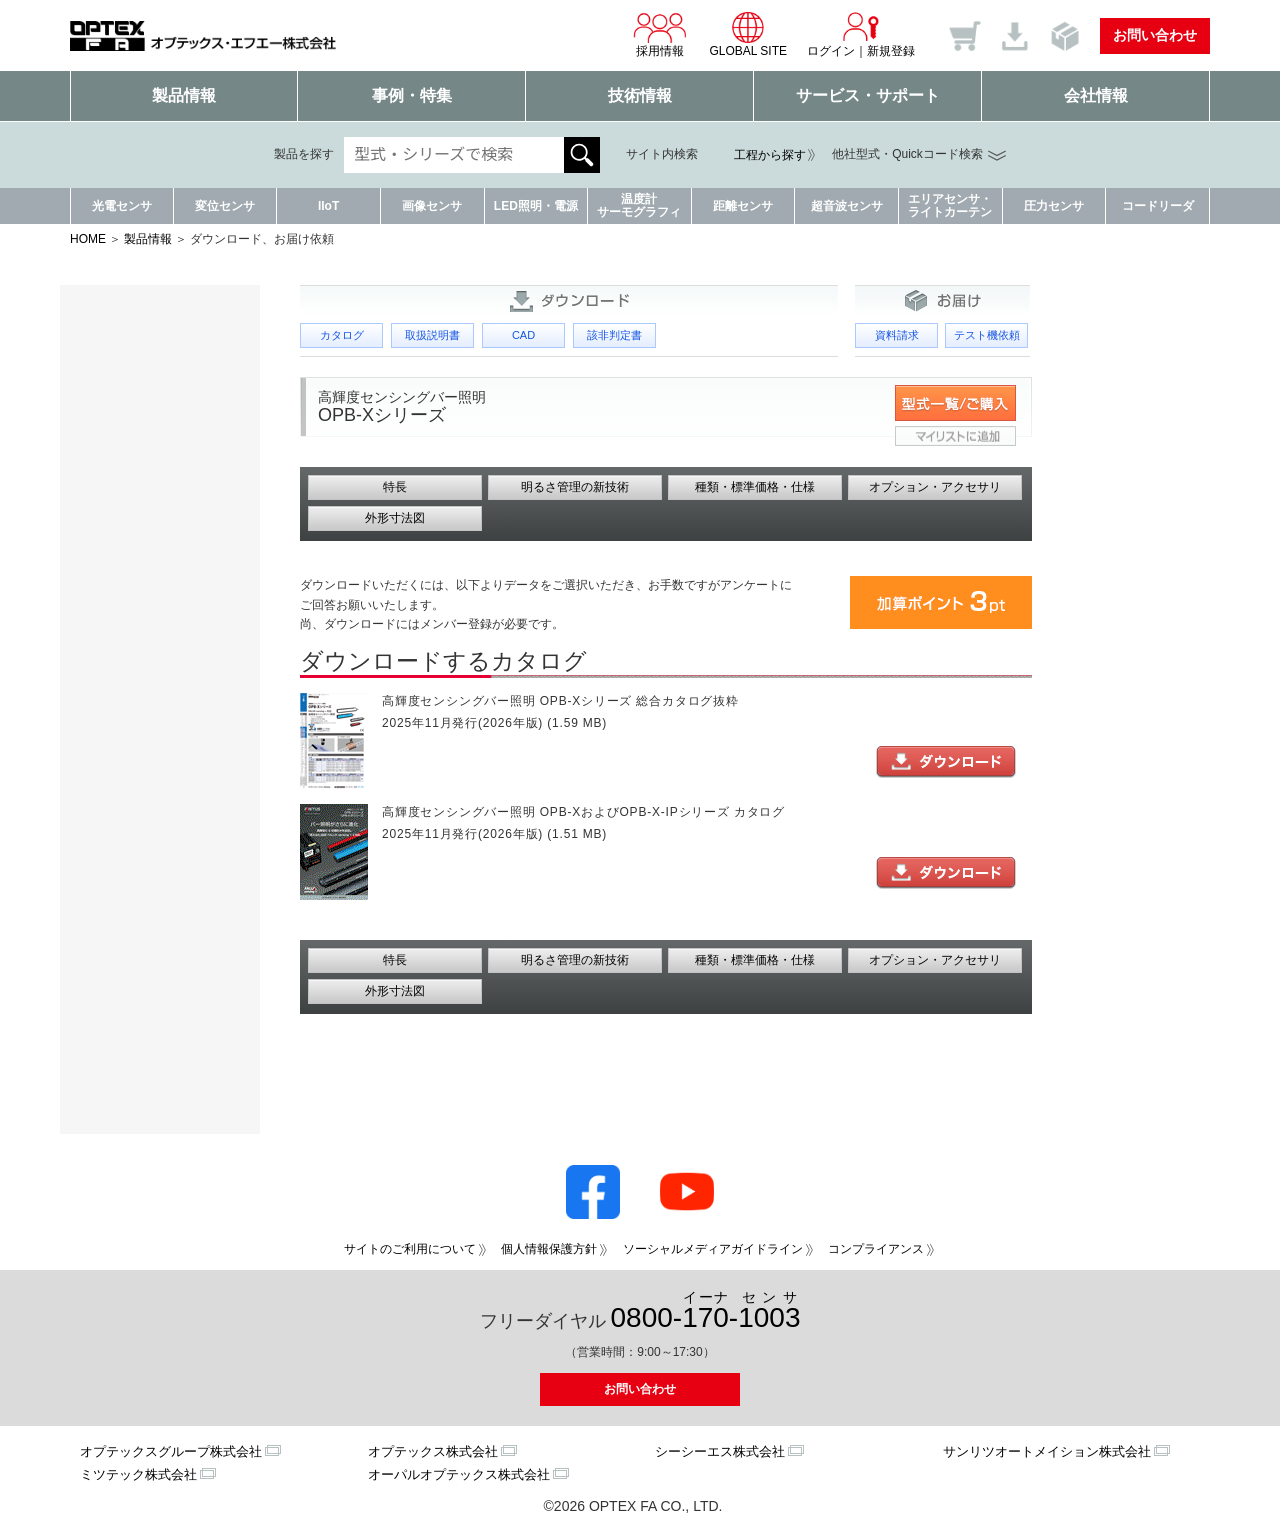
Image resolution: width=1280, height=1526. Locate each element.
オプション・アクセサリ (935, 487)
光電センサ (122, 206)
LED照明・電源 (536, 206)
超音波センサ (847, 206)
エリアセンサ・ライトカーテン (950, 205)
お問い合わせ (1155, 35)
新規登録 (891, 51)
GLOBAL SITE (748, 34)
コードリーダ (1158, 206)
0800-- (706, 1311)
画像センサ (432, 206)
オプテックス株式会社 (433, 1451)
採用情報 (660, 34)
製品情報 (184, 95)
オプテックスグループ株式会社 (171, 1451)
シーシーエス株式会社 (720, 1451)
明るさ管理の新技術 (575, 487)
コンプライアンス (876, 1249)
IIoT (328, 206)
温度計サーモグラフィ (639, 205)
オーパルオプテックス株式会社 (459, 1474)
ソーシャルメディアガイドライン (713, 1249)
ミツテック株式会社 (138, 1474)
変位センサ (225, 206)
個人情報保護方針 (549, 1249)
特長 (395, 487)
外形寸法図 (395, 518)
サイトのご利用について (410, 1249)
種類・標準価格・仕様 (755, 487)
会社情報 (1096, 95)
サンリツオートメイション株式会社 (1047, 1451)
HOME (88, 239)
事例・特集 (412, 95)
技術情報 (640, 95)
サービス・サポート (868, 95)
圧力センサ (1054, 206)
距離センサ (743, 206)
